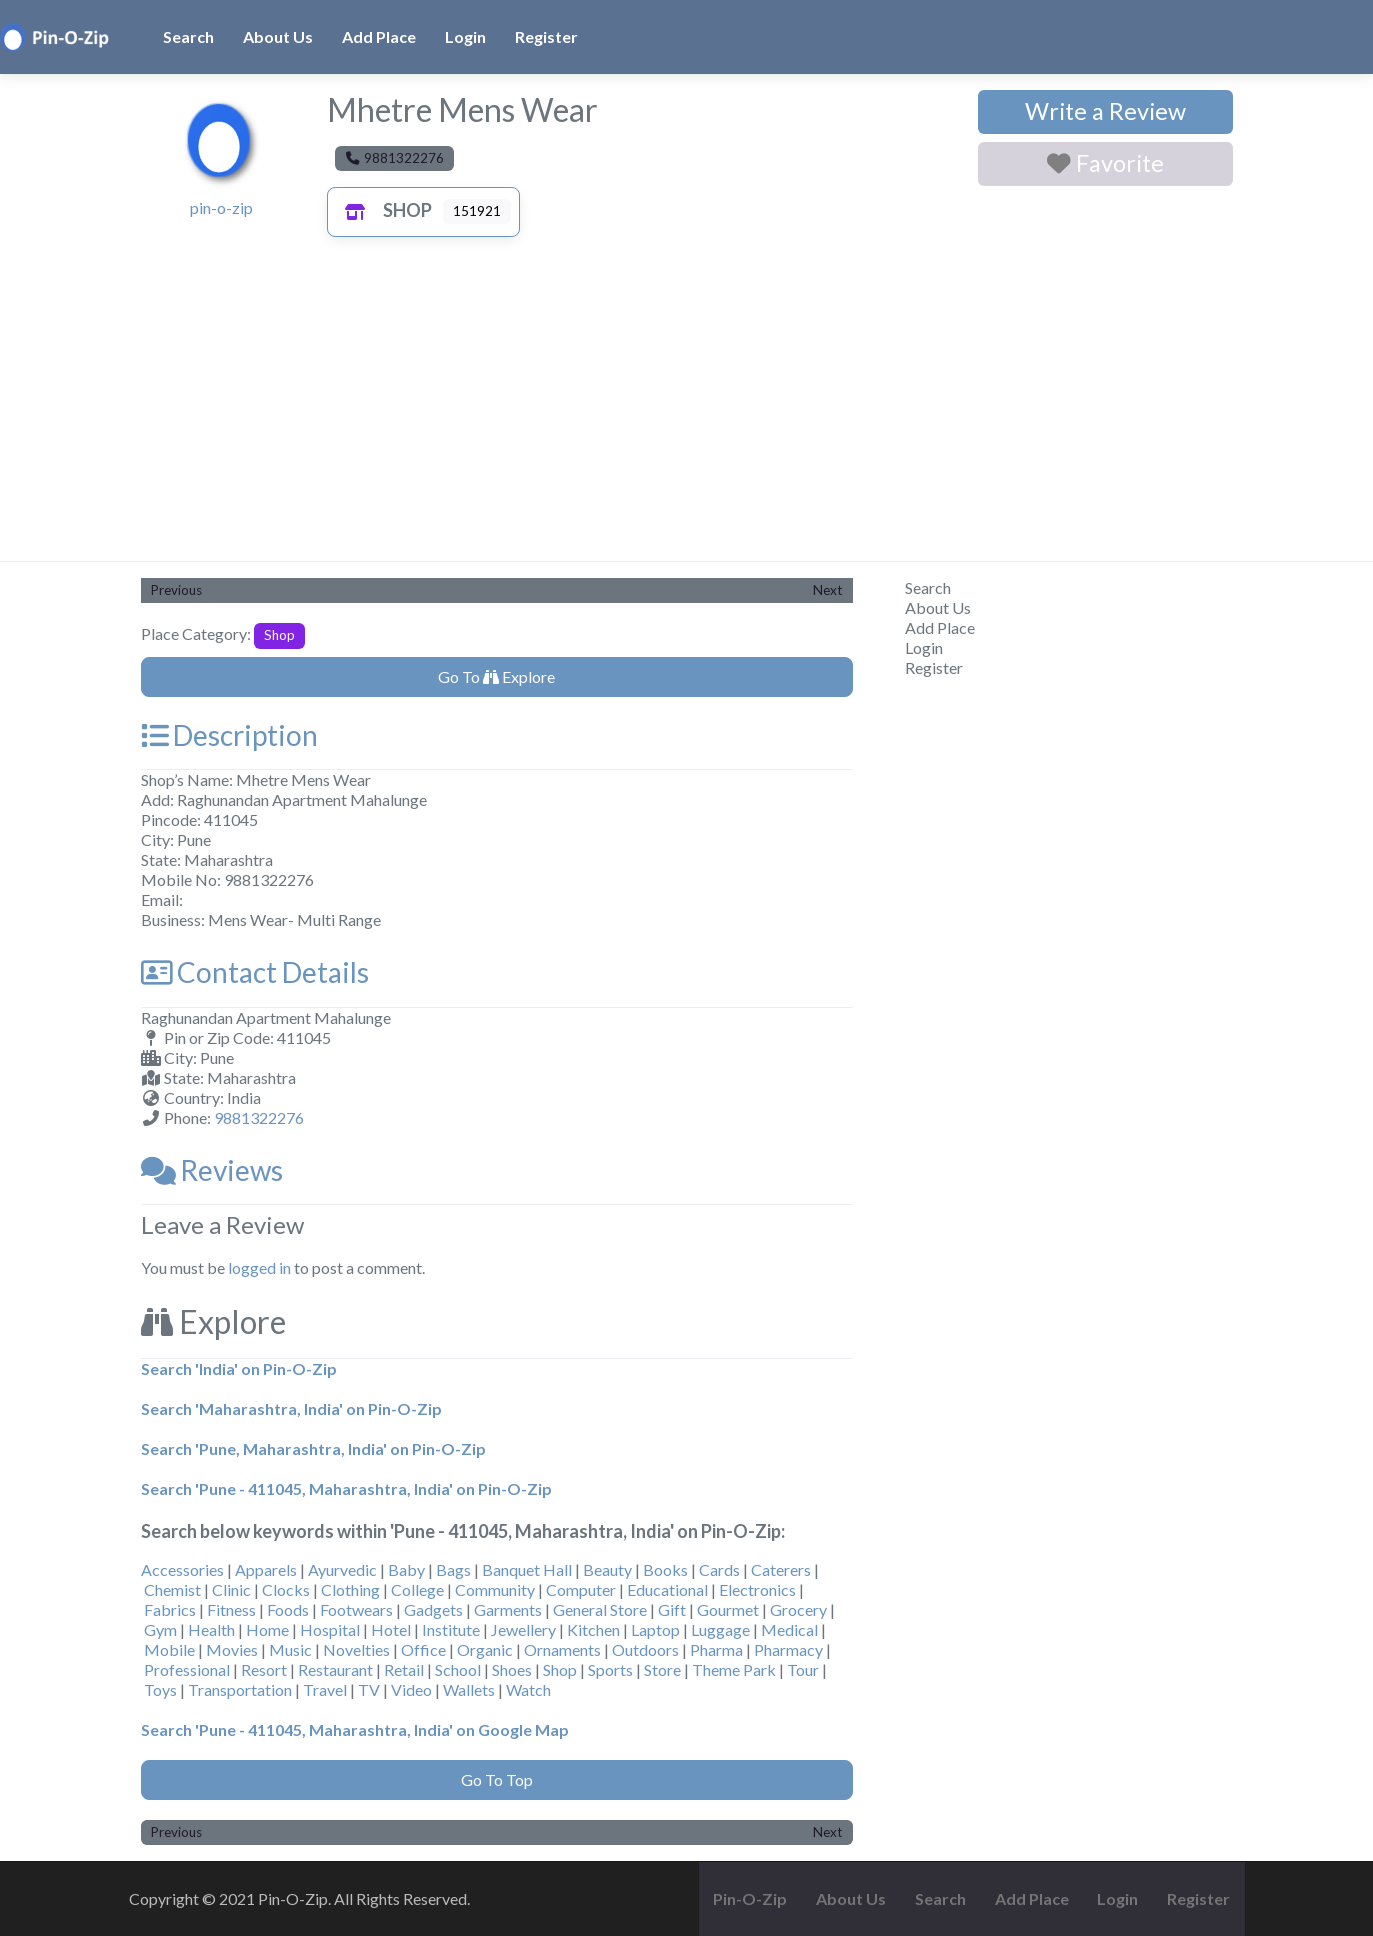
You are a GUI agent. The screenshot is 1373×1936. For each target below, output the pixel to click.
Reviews (212, 1170)
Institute (451, 1629)
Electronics (757, 1589)
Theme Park (734, 1669)
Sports (610, 1669)
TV (369, 1689)
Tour (803, 1669)
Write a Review (1105, 111)
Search (188, 36)
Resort (264, 1669)
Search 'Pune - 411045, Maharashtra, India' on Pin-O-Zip (346, 1488)
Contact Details (255, 972)
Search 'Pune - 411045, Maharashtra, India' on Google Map (355, 1729)
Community (495, 1589)
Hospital (330, 1629)
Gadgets (433, 1609)
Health (211, 1629)
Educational (667, 1589)
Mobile (169, 1649)
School (458, 1669)
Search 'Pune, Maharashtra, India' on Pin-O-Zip (313, 1448)
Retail (404, 1669)
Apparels (266, 1569)
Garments (508, 1609)
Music (290, 1649)
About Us (278, 36)
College (417, 1589)
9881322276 (259, 1117)
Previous (176, 590)
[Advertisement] (687, 411)
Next (827, 590)
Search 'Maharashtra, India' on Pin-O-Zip (291, 1408)
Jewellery (523, 1629)
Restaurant (335, 1669)
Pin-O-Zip (750, 1898)
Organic (485, 1649)
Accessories (182, 1569)
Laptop (655, 1629)
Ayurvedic (342, 1569)
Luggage (720, 1629)
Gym (160, 1629)
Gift (672, 1609)
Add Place (379, 36)
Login (465, 36)
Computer (581, 1589)
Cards (719, 1569)
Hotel (391, 1629)
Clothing (350, 1589)
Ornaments (562, 1649)
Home (267, 1629)
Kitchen (593, 1629)
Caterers (781, 1569)
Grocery (798, 1609)
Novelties (356, 1649)
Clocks (286, 1589)
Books (665, 1569)
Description (229, 735)
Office (423, 1649)
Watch (528, 1689)
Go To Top (497, 1779)
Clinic (231, 1589)
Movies (232, 1649)
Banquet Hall (527, 1569)
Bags (453, 1569)
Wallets (469, 1689)
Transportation (240, 1689)
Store (662, 1669)
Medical (789, 1629)
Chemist (172, 1589)
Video (411, 1689)
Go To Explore (496, 676)
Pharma (716, 1649)
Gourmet (728, 1609)
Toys (160, 1689)
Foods (288, 1609)
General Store (600, 1609)
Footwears (356, 1609)
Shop (383, 210)
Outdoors (645, 1649)
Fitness (231, 1609)
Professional (187, 1669)
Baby (406, 1569)
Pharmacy (788, 1649)
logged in (259, 1267)
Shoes (512, 1669)
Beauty (607, 1569)
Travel (325, 1689)
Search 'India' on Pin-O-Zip (239, 1368)
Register (546, 36)
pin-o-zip (221, 207)
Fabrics (170, 1609)
